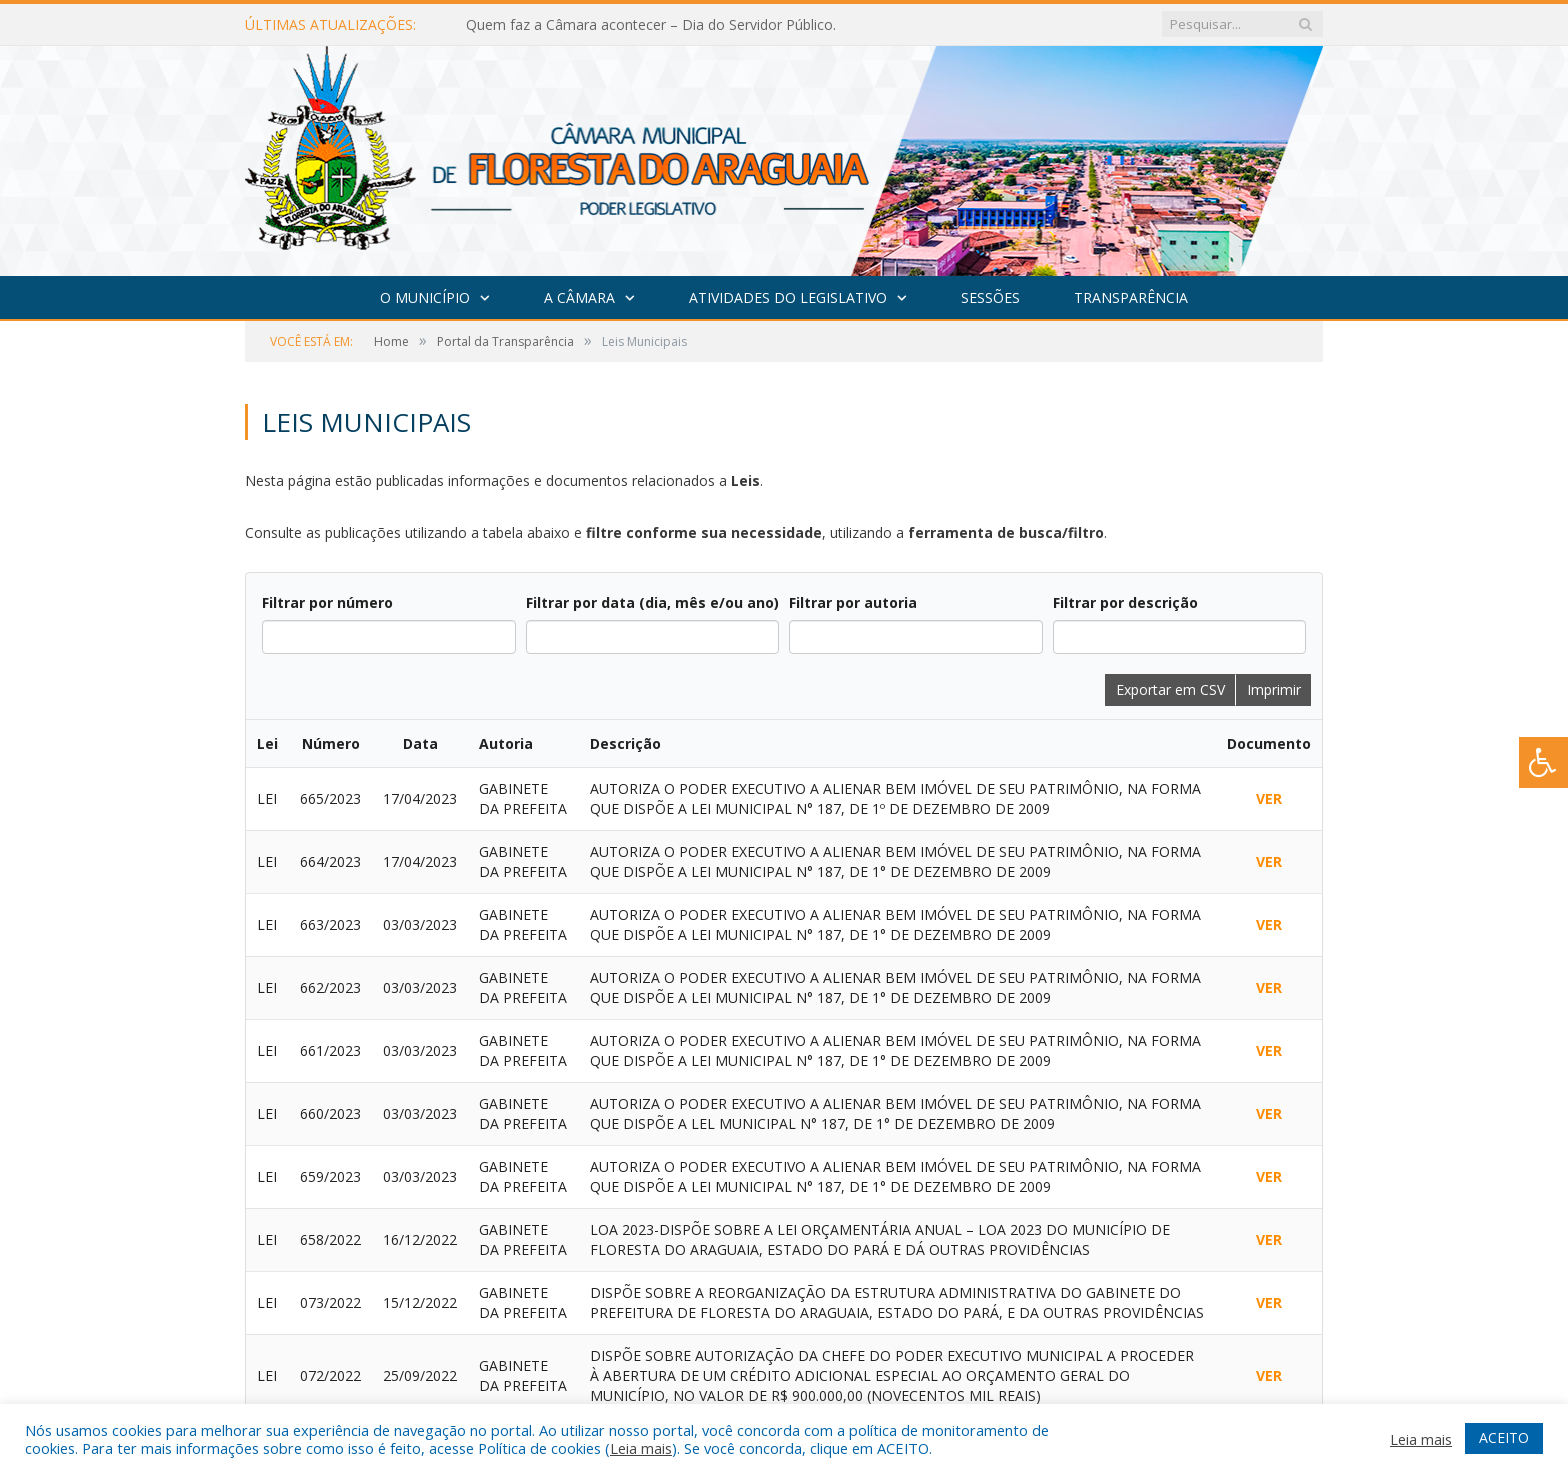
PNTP (1081, 1321)
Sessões (990, 297)
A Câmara (579, 297)
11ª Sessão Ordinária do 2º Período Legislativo (761, 1219)
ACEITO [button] (1504, 1437)
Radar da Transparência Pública (1219, 1321)
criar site (1119, 1202)
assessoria (1135, 1226)
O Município (425, 297)
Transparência (1131, 297)
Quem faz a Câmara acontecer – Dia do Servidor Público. (651, 25)
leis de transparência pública (1085, 1276)
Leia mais (641, 1448)
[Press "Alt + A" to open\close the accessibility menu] (1543, 762)
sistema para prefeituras (1243, 1202)
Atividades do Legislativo (788, 297)
